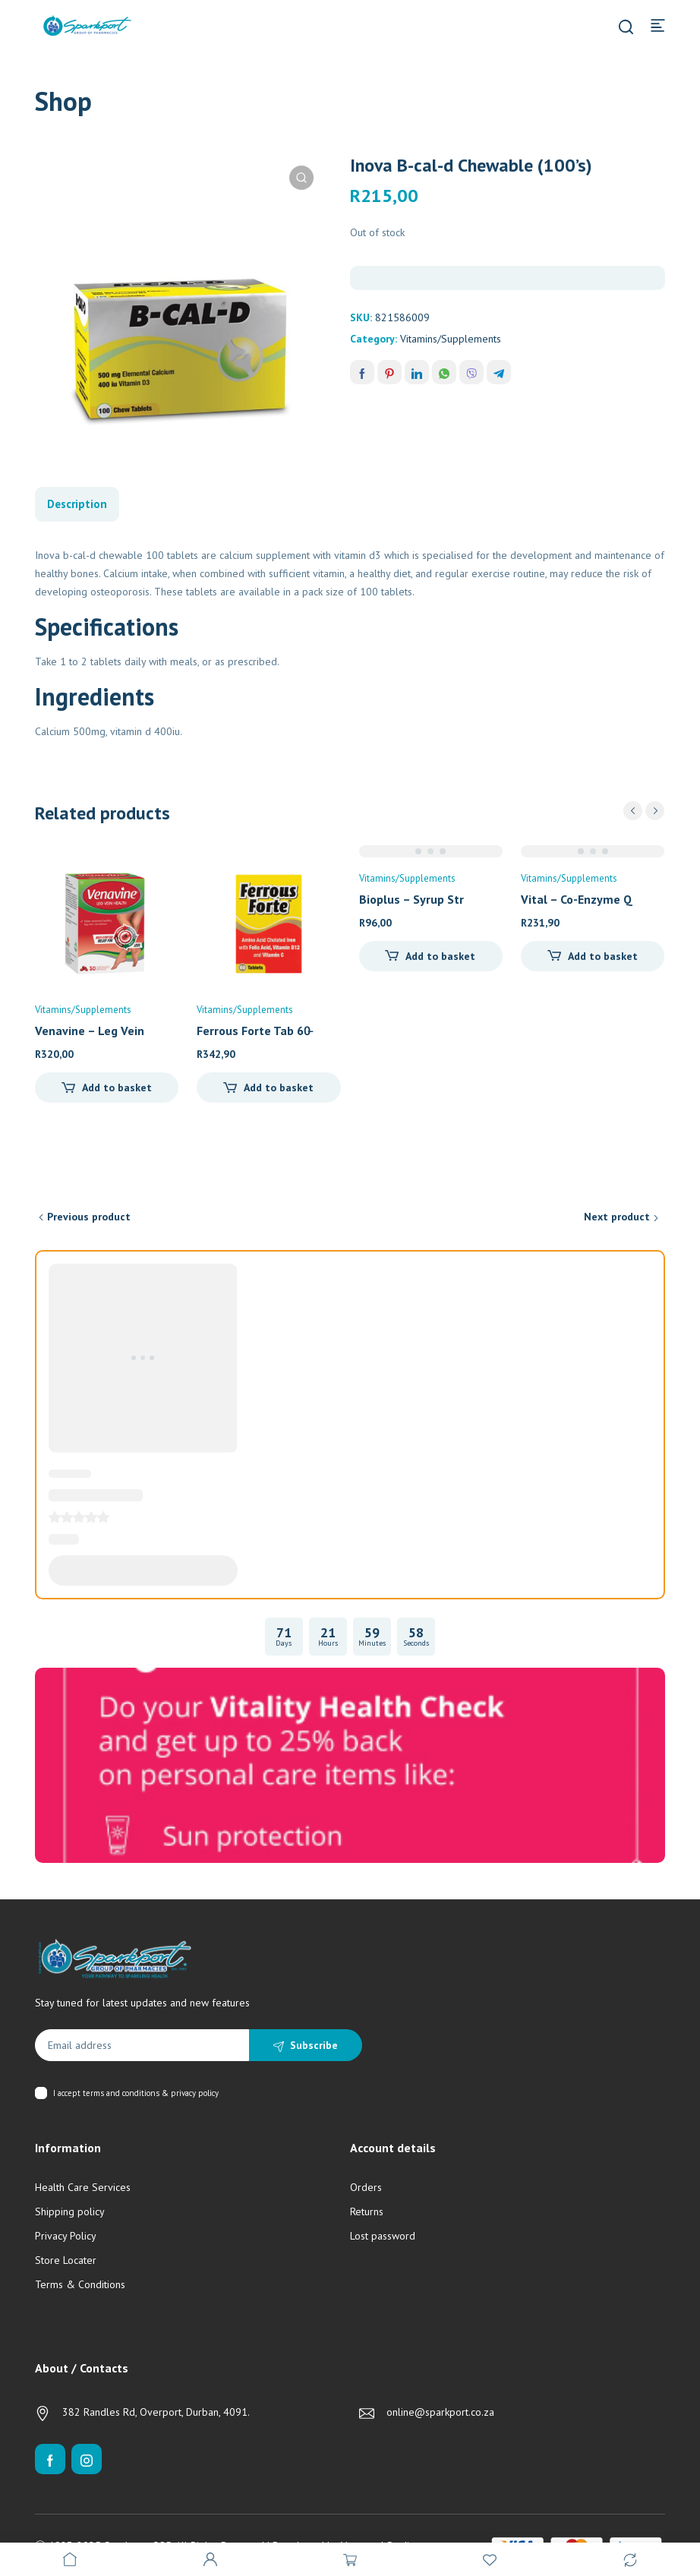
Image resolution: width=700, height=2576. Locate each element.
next (654, 810)
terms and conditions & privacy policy (151, 2093)
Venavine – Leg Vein (89, 1030)
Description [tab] (77, 504)
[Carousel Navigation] (643, 810)
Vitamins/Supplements (450, 339)
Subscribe (314, 2045)
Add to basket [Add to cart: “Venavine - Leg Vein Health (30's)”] (117, 1087)
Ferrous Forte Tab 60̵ (254, 1030)
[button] (301, 178)
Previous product (89, 1216)
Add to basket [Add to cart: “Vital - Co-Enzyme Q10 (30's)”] (603, 956)
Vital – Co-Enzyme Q (576, 899)
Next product (617, 1216)
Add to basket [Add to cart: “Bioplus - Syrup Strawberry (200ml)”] (440, 956)
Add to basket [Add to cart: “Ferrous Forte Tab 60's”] (279, 1087)
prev (632, 810)
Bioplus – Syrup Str (411, 899)
